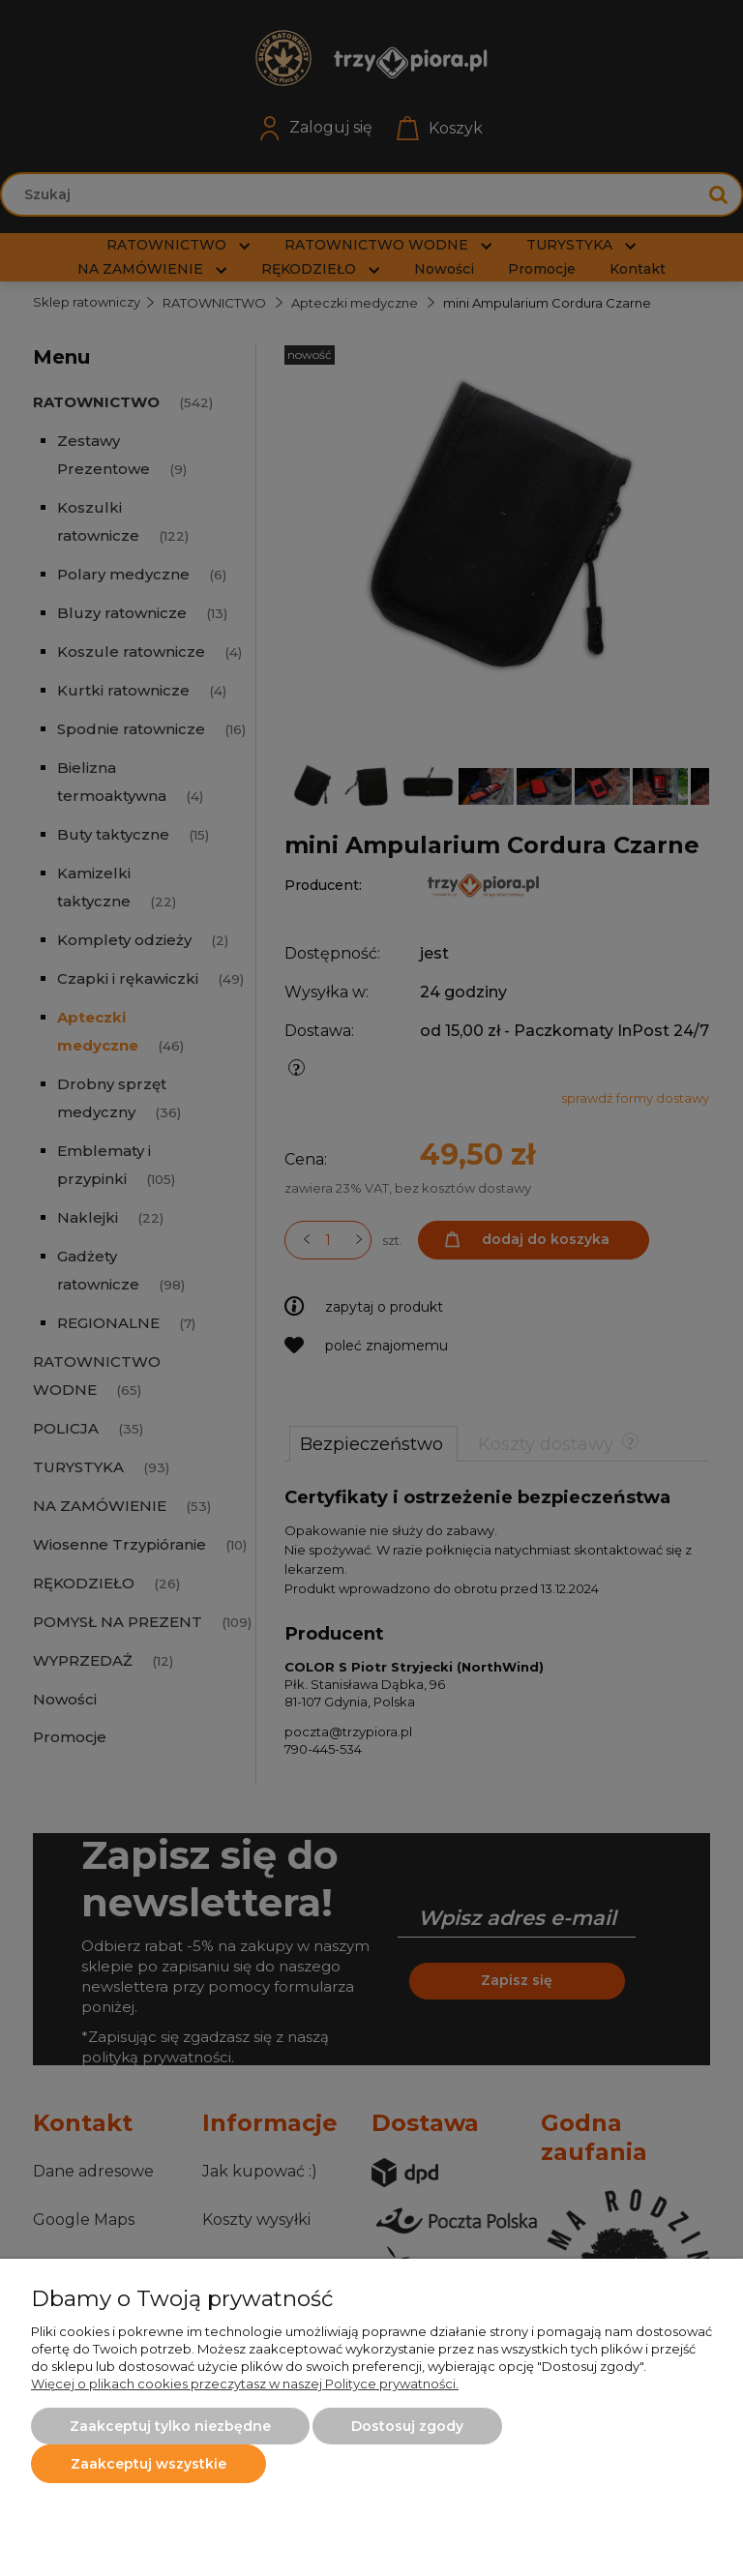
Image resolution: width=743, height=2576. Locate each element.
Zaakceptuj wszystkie (148, 2463)
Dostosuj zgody (407, 2426)
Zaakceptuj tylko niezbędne (170, 2426)
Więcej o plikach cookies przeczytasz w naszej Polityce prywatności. (245, 2383)
